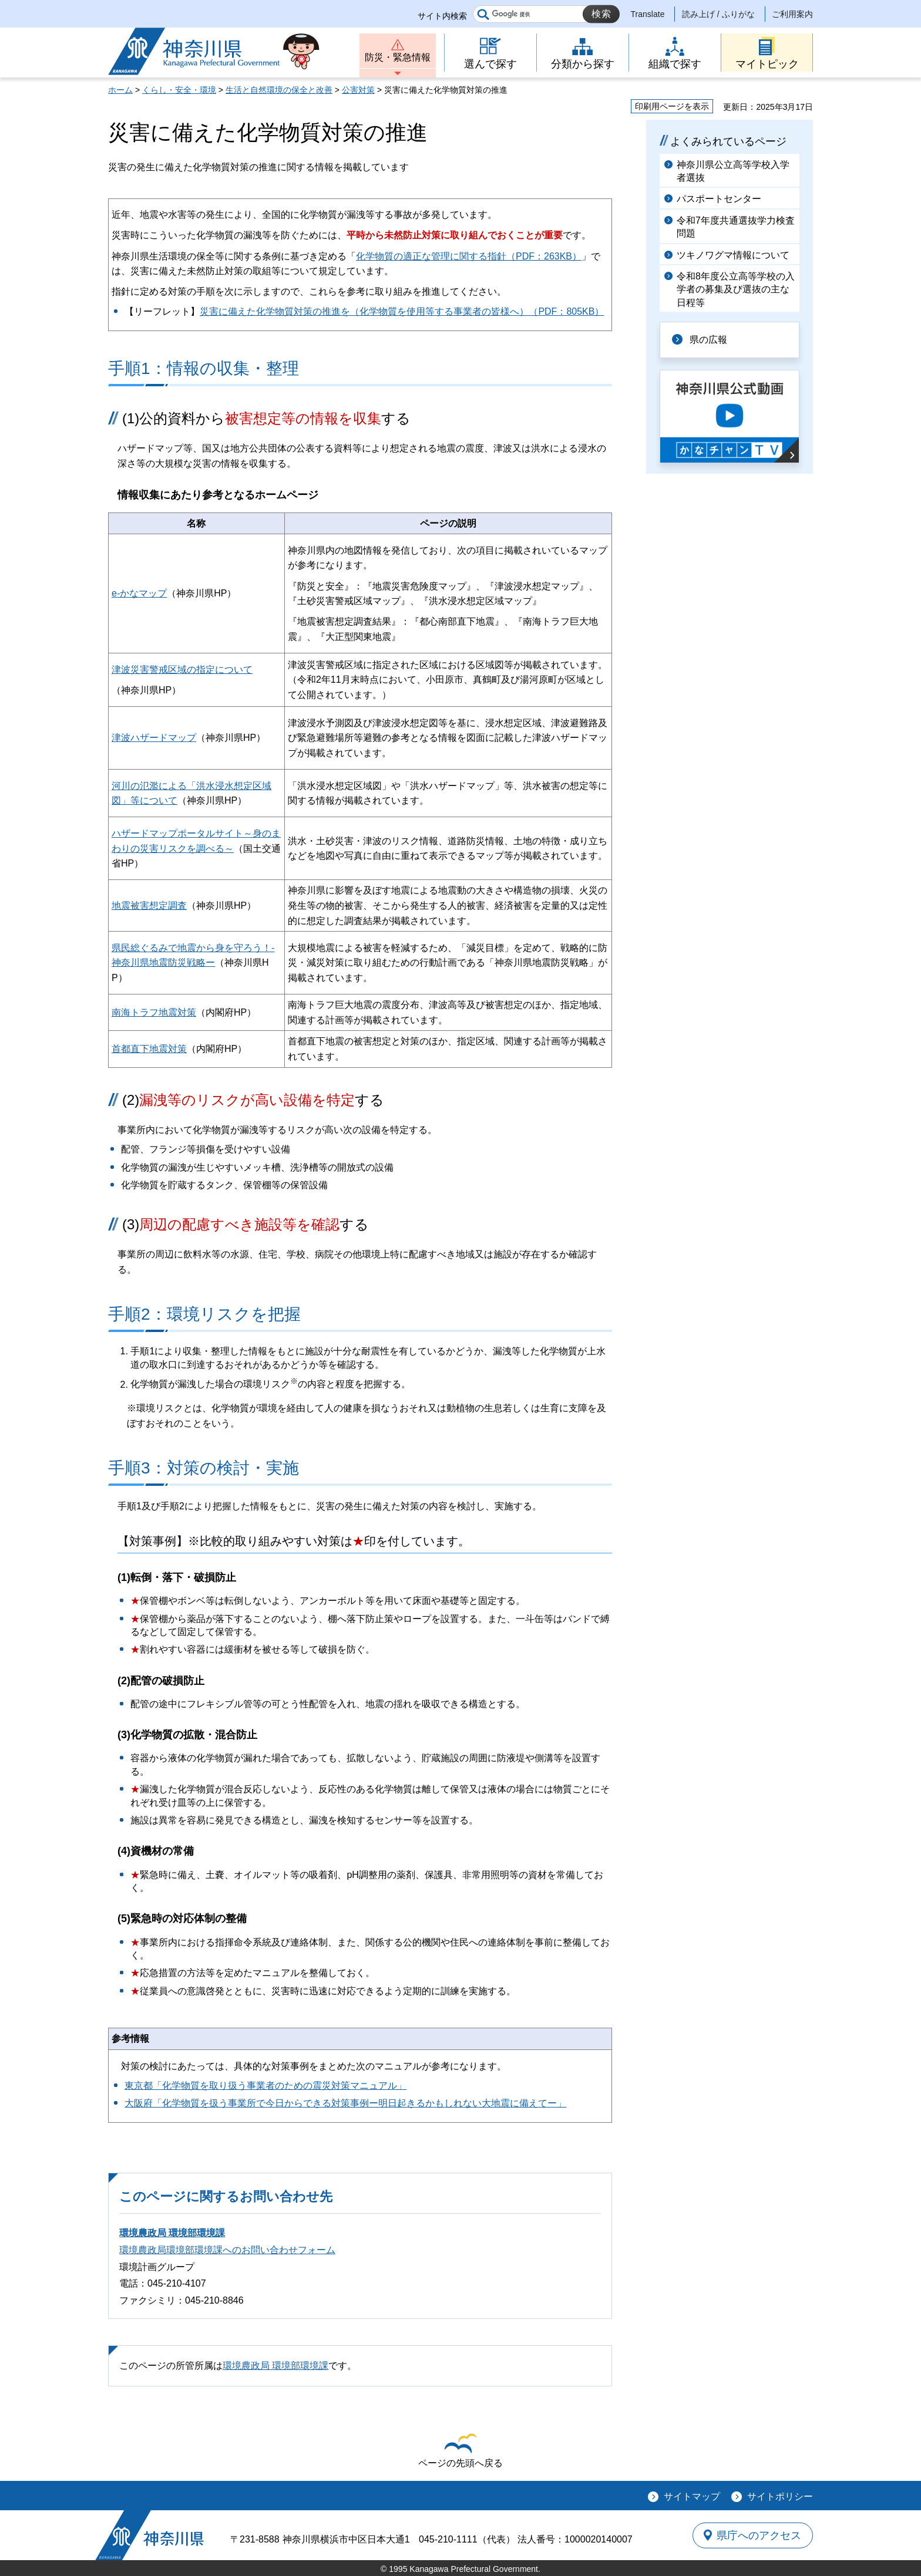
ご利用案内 (792, 14)
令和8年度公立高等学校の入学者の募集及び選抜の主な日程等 (736, 289)
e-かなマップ (139, 593)
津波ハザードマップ (154, 738)
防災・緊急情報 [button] (398, 57)
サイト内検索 (442, 16)
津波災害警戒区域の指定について (182, 670)
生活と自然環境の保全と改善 (279, 90)
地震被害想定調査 (149, 906)
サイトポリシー (780, 2496)
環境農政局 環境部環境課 (172, 2233)
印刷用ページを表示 (672, 106)
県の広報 (708, 340)
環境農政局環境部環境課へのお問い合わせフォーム (227, 2250)
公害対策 (358, 90)
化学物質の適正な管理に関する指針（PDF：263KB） (468, 256)
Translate (648, 14)
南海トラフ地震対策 (154, 1012)
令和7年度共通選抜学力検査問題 (736, 226)
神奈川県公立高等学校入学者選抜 (733, 171)
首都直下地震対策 (149, 1049)
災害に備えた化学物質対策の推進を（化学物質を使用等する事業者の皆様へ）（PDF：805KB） (402, 311)
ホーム (120, 90)
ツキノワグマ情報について (733, 255)
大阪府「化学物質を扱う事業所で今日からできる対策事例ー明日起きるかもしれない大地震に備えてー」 (345, 2103)
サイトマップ (692, 2496)
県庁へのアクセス (759, 2535)
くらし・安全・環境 (179, 90)
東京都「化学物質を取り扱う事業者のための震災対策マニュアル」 (265, 2086)
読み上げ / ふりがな (718, 14)
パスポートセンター (719, 199)
